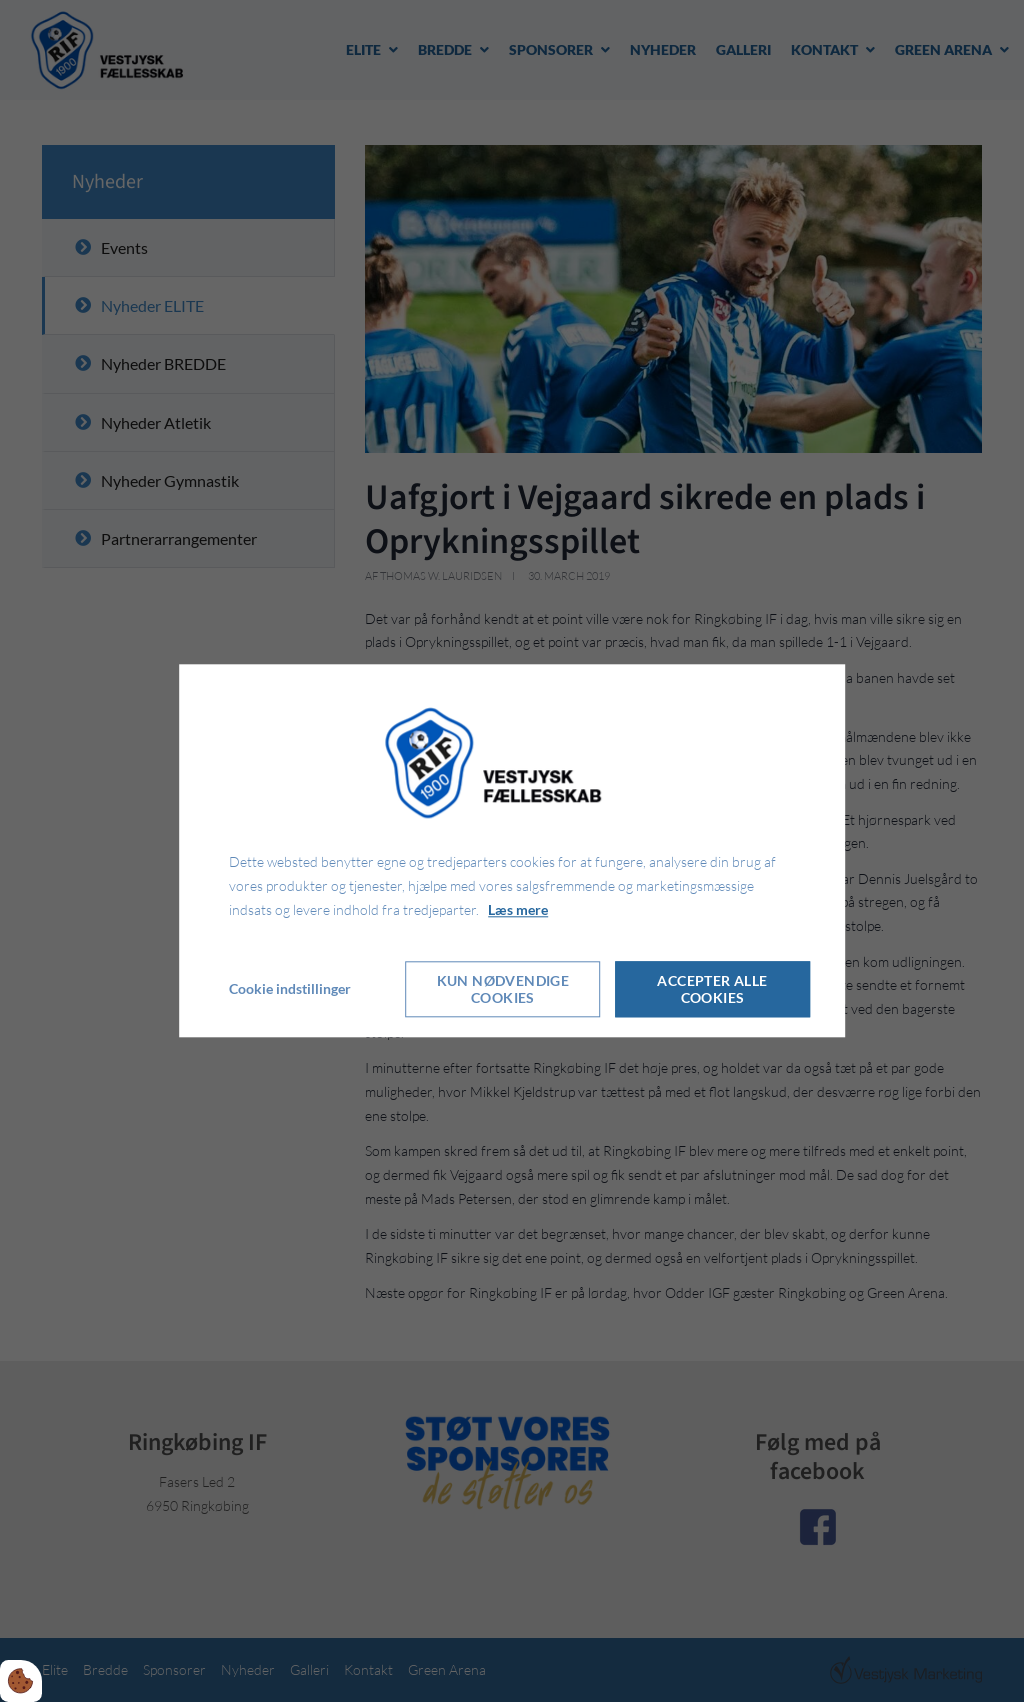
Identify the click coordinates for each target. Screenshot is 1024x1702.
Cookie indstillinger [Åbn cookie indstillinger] (290, 989)
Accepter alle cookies (712, 990)
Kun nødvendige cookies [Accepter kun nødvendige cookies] (503, 990)
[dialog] (512, 850)
